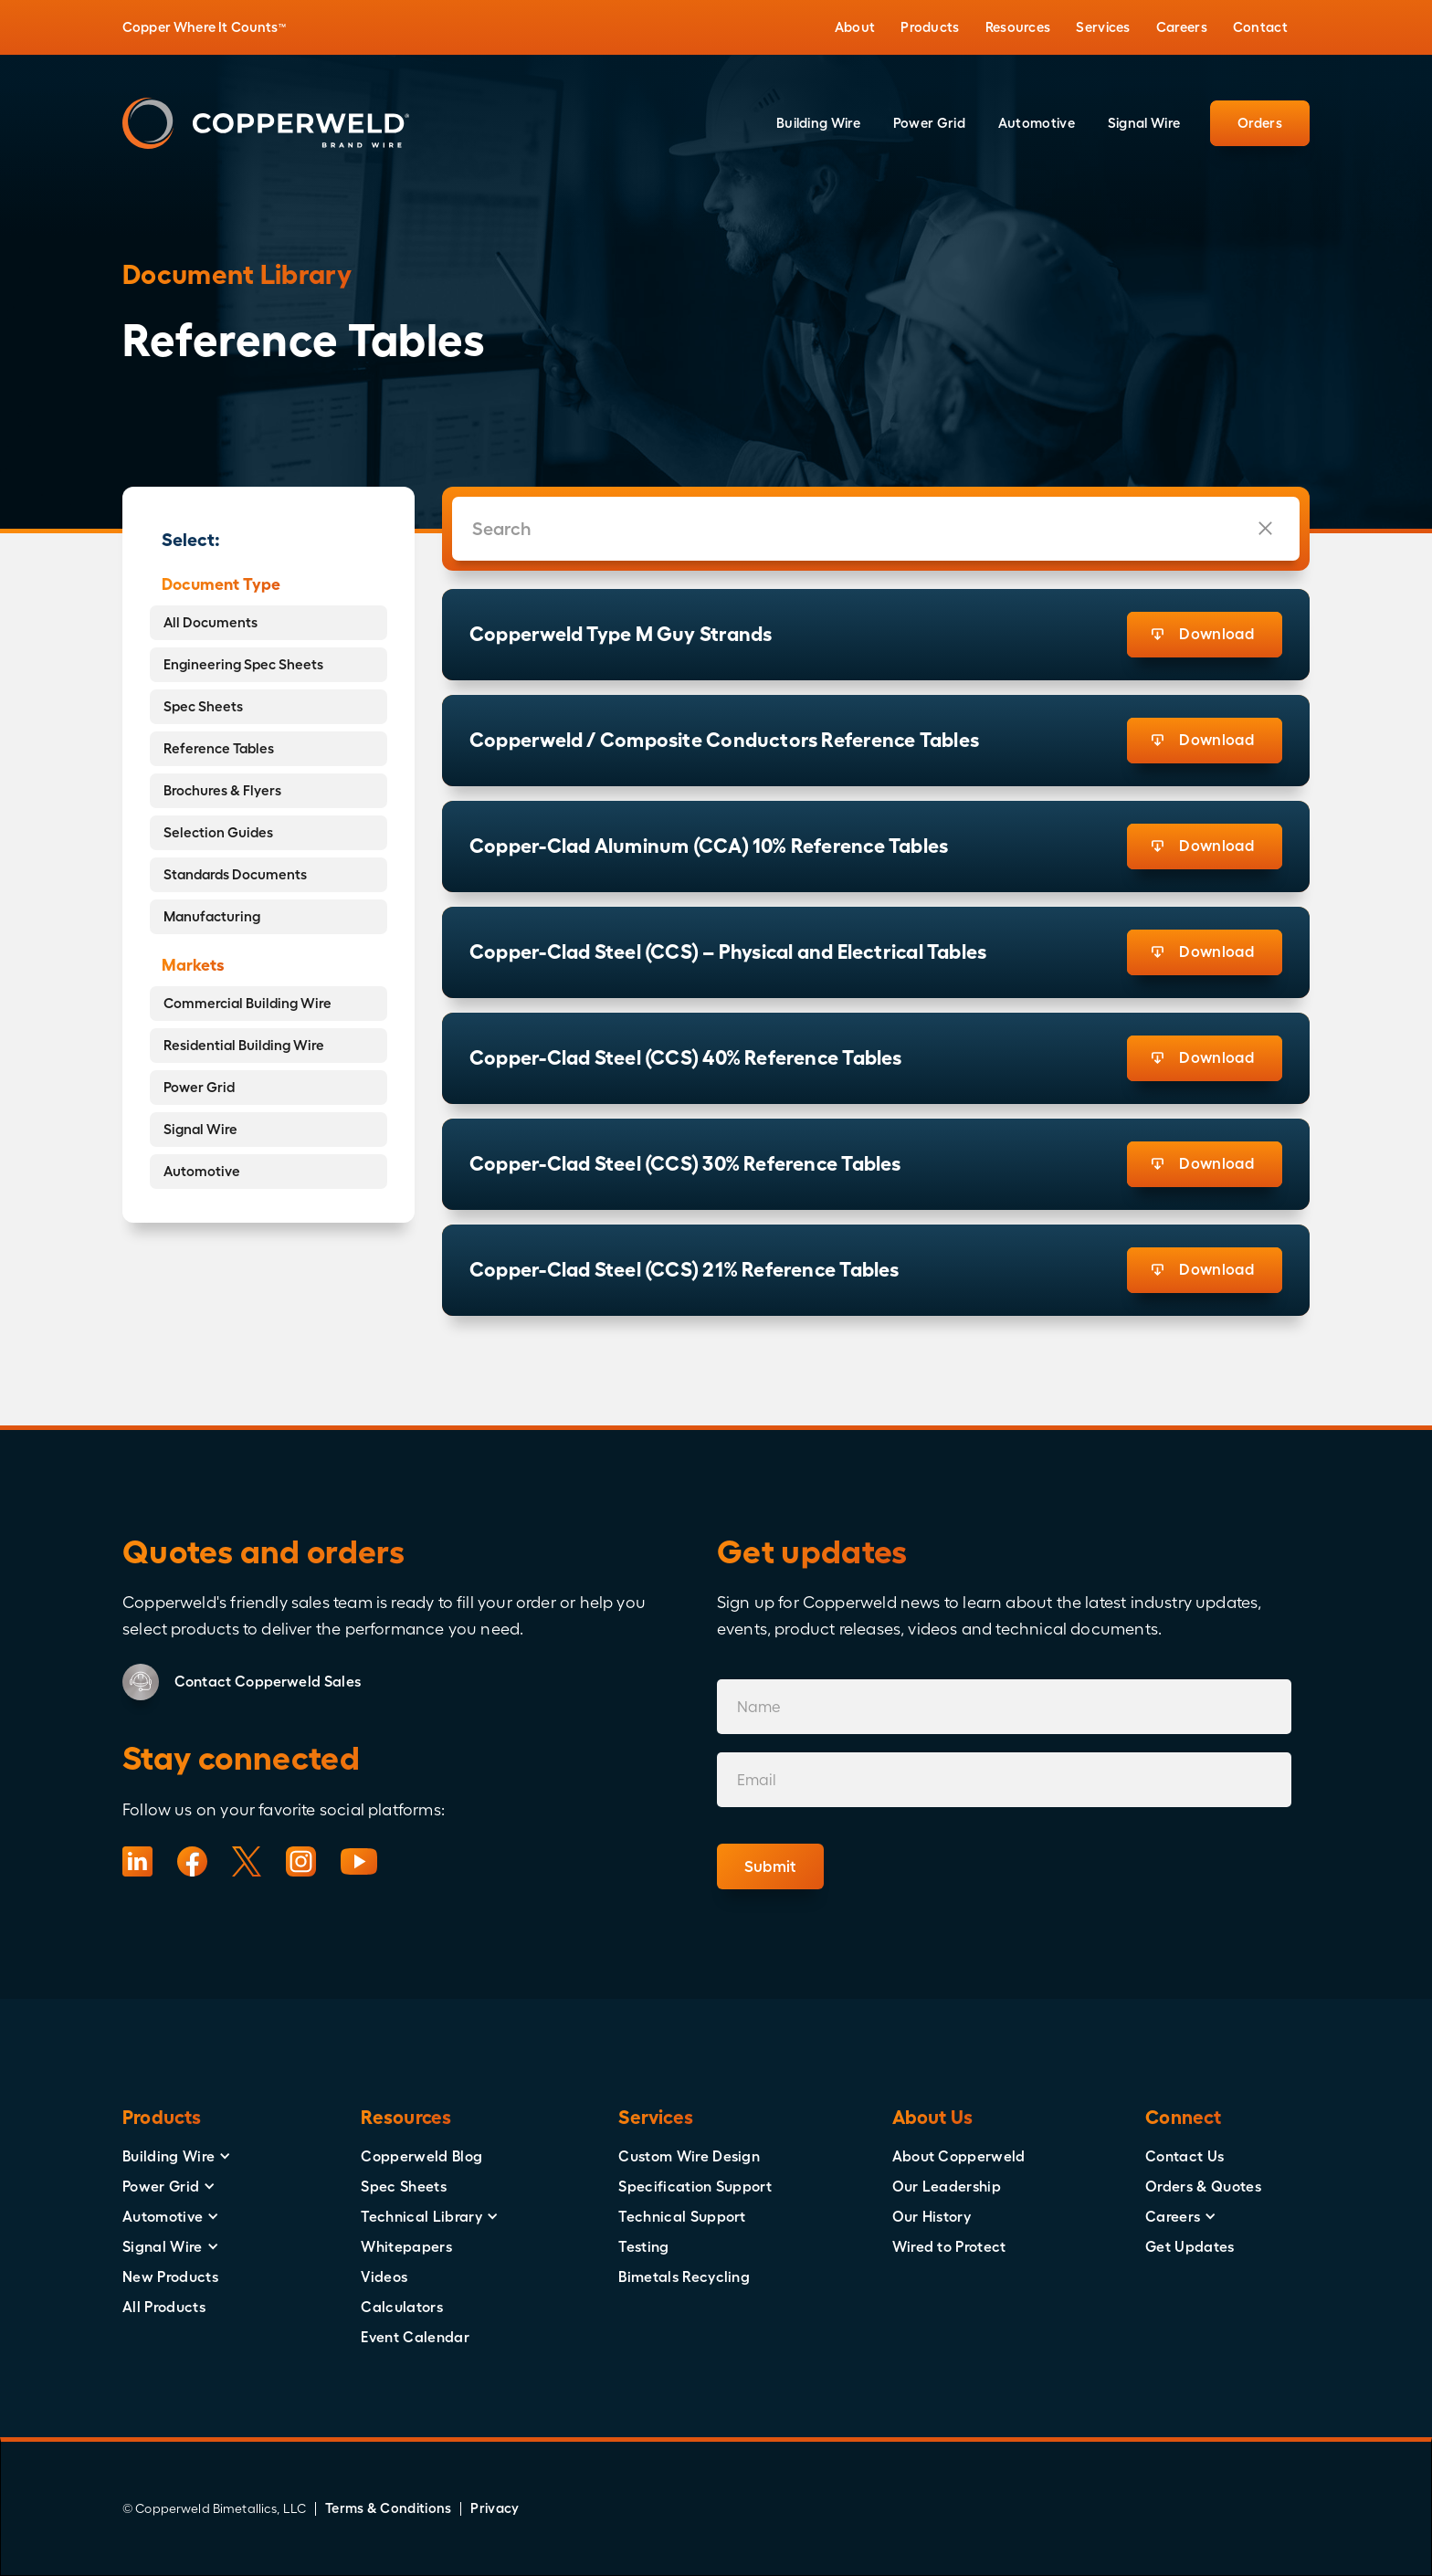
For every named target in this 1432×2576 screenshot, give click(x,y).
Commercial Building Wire (247, 1003)
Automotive (201, 1171)
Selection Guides (218, 832)
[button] (855, 27)
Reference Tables (218, 748)
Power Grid (199, 1087)
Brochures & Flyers (222, 790)
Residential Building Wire (243, 1045)
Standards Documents (235, 874)
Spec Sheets (203, 706)
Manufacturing (211, 916)
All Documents (210, 622)
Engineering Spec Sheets (243, 664)
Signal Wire (200, 1129)
